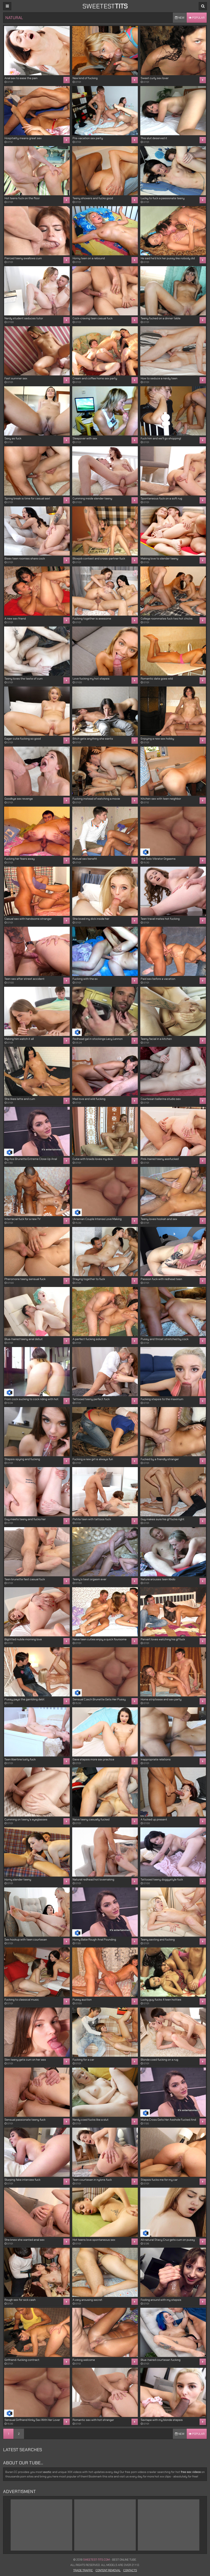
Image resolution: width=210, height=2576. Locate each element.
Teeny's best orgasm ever (89, 1579)
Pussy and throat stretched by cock (164, 1339)
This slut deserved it (154, 138)
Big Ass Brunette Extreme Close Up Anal (31, 1159)
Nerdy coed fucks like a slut (90, 2119)
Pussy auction (82, 1999)
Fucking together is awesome (92, 618)
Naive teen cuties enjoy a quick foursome (100, 1639)
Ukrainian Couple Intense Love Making (97, 1219)
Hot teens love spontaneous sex (94, 2240)
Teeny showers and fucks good (93, 198)
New (179, 17)
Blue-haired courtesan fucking (160, 2360)
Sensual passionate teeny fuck (25, 2119)
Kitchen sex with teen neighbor (161, 798)
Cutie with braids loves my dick (93, 1159)
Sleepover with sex (85, 438)
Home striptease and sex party (161, 1699)
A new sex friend (15, 618)
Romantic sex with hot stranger (93, 2420)
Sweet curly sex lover (155, 78)
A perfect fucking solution (89, 1339)
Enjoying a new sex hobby (157, 738)
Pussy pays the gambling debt (25, 1699)
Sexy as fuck (13, 438)
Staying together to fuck (89, 1279)
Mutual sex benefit (85, 859)
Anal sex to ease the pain (21, 78)
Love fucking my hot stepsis (91, 678)
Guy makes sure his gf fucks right (162, 1519)
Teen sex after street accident (25, 979)
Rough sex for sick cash (20, 2300)
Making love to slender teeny (159, 558)
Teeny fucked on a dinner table (160, 318)
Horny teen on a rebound (89, 258)
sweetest (105, 6)
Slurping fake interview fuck (22, 2180)
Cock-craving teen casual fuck (93, 318)
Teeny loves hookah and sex (159, 1219)
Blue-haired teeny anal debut (24, 1339)
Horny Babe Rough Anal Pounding (94, 1939)
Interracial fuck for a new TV (23, 1219)
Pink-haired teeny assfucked (160, 1159)
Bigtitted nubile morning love (23, 1639)
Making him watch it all (19, 1039)
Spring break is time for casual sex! (27, 498)
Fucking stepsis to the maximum (162, 1399)
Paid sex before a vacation (158, 979)
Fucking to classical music (22, 1999)
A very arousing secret (87, 2300)
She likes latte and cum (20, 1099)
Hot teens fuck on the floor (22, 198)
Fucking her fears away (20, 859)
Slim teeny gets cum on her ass (25, 2059)
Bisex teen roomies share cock (25, 558)
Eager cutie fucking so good (23, 738)
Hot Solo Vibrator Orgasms (158, 859)
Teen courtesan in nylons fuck (92, 2180)
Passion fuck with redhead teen (161, 1279)
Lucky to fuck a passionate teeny (163, 198)
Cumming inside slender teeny (92, 498)
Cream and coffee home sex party (95, 378)
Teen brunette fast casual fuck (25, 1579)
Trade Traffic (83, 2570)
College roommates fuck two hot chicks (167, 618)
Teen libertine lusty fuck (20, 1759)
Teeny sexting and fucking (158, 1939)
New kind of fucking (85, 78)
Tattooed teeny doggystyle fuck (162, 1879)
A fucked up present (154, 1819)
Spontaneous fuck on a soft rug (161, 498)
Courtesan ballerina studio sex (161, 1099)
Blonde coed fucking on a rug (159, 2059)
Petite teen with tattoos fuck (92, 1519)
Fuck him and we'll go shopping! (161, 438)
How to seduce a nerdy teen (159, 378)
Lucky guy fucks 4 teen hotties (161, 1999)
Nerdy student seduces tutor (24, 318)
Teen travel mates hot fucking (160, 919)
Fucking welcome (84, 2360)
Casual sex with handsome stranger (28, 919)
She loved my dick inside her (91, 919)
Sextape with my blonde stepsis (162, 2420)
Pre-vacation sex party (88, 138)
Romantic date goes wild (157, 678)
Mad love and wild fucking (89, 1099)
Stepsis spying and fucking (22, 1459)
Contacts (130, 2570)
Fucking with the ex (85, 979)
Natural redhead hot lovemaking (93, 1879)
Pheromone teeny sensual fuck (25, 1279)
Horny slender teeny (18, 1879)
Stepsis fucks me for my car (159, 2180)
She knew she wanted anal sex (25, 2240)
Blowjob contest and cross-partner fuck (99, 558)
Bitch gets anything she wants (93, 738)
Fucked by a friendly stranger (160, 1459)
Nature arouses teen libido (158, 1579)
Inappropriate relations (156, 1759)
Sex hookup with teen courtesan (26, 1939)
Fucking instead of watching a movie (96, 798)
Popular (197, 17)
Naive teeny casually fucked (91, 1819)
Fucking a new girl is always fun (93, 1459)
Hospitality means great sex (23, 138)
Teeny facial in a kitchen (156, 1039)
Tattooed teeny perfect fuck (91, 1399)
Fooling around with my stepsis (161, 2300)
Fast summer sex (16, 378)
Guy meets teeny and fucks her (25, 1519)
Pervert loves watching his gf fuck (163, 1639)
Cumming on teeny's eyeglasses (26, 1819)
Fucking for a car (83, 2059)
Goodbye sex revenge (19, 798)
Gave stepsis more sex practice (93, 1759)
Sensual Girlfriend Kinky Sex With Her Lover (32, 2420)
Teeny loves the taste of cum (24, 678)
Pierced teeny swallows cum (23, 258)
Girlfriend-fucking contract (22, 2360)
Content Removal (108, 2570)
